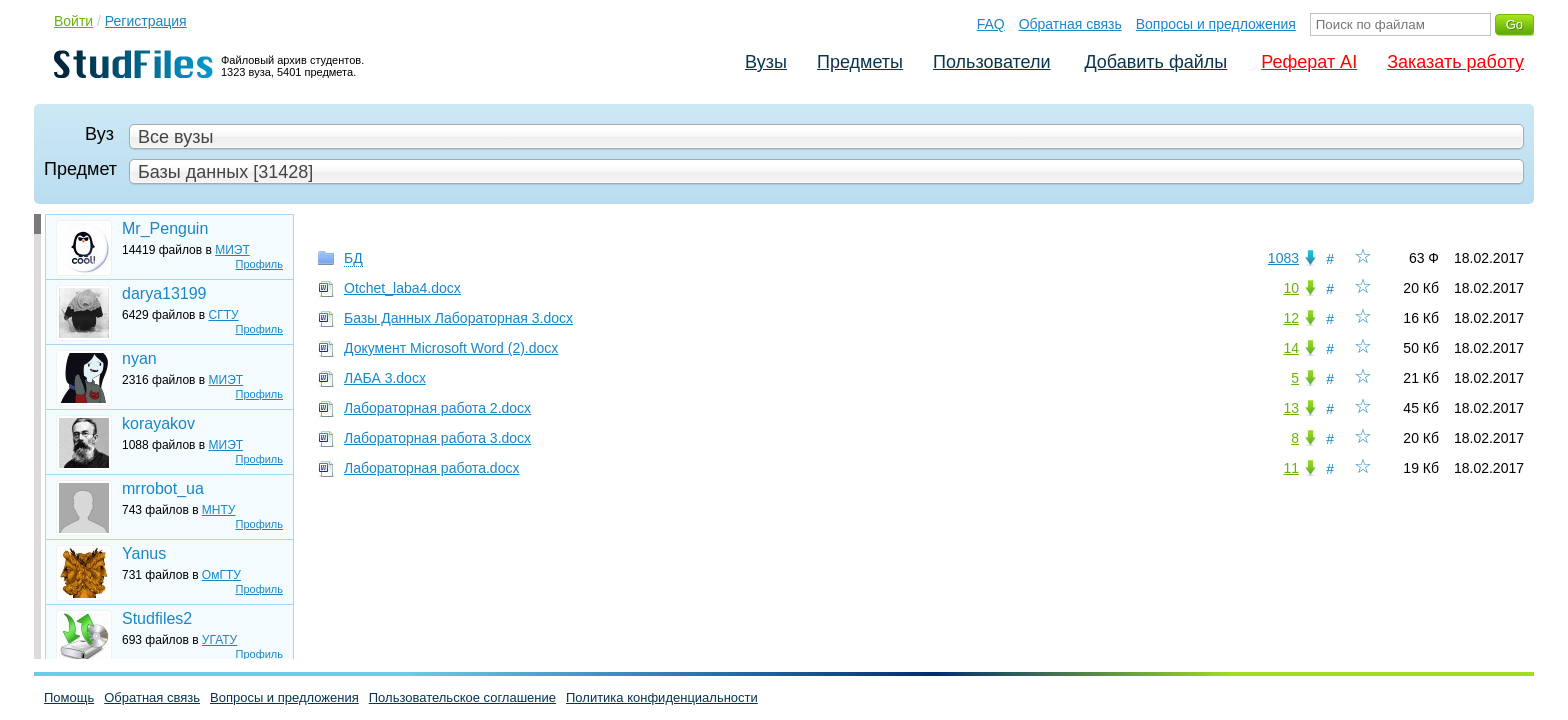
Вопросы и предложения (1216, 24)
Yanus (144, 553)
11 (1291, 468)
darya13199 (164, 293)
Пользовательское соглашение (462, 697)
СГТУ (224, 315)
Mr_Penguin (165, 228)
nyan (139, 358)
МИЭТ (232, 250)
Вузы (766, 62)
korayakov (158, 423)
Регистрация (146, 21)
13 (1291, 408)
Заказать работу (1455, 62)
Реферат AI (1309, 62)
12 (1291, 318)
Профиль (260, 264)
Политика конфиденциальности (662, 697)
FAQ (991, 24)
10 (1291, 288)
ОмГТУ (221, 575)
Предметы (860, 62)
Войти (73, 21)
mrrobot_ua (163, 488)
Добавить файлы (1155, 62)
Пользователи (991, 62)
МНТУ (219, 510)
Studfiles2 (157, 618)
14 (1291, 348)
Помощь (69, 697)
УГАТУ (219, 640)
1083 (1283, 258)
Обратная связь (1070, 24)
